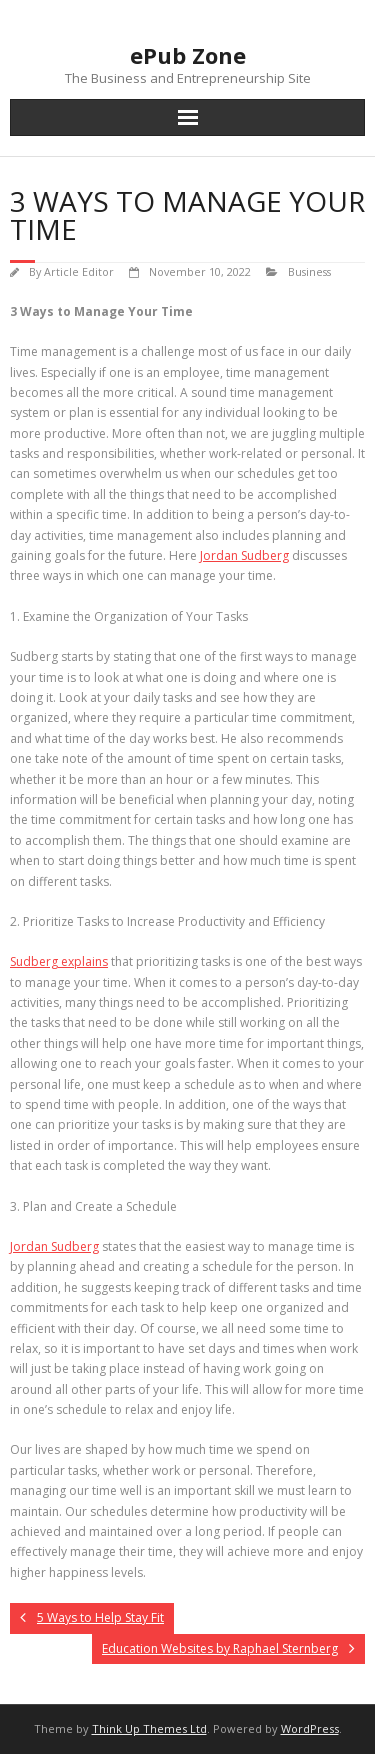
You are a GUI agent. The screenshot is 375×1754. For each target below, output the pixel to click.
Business (309, 271)
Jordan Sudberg (54, 1246)
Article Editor (79, 271)
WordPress (310, 1728)
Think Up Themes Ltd (149, 1728)
